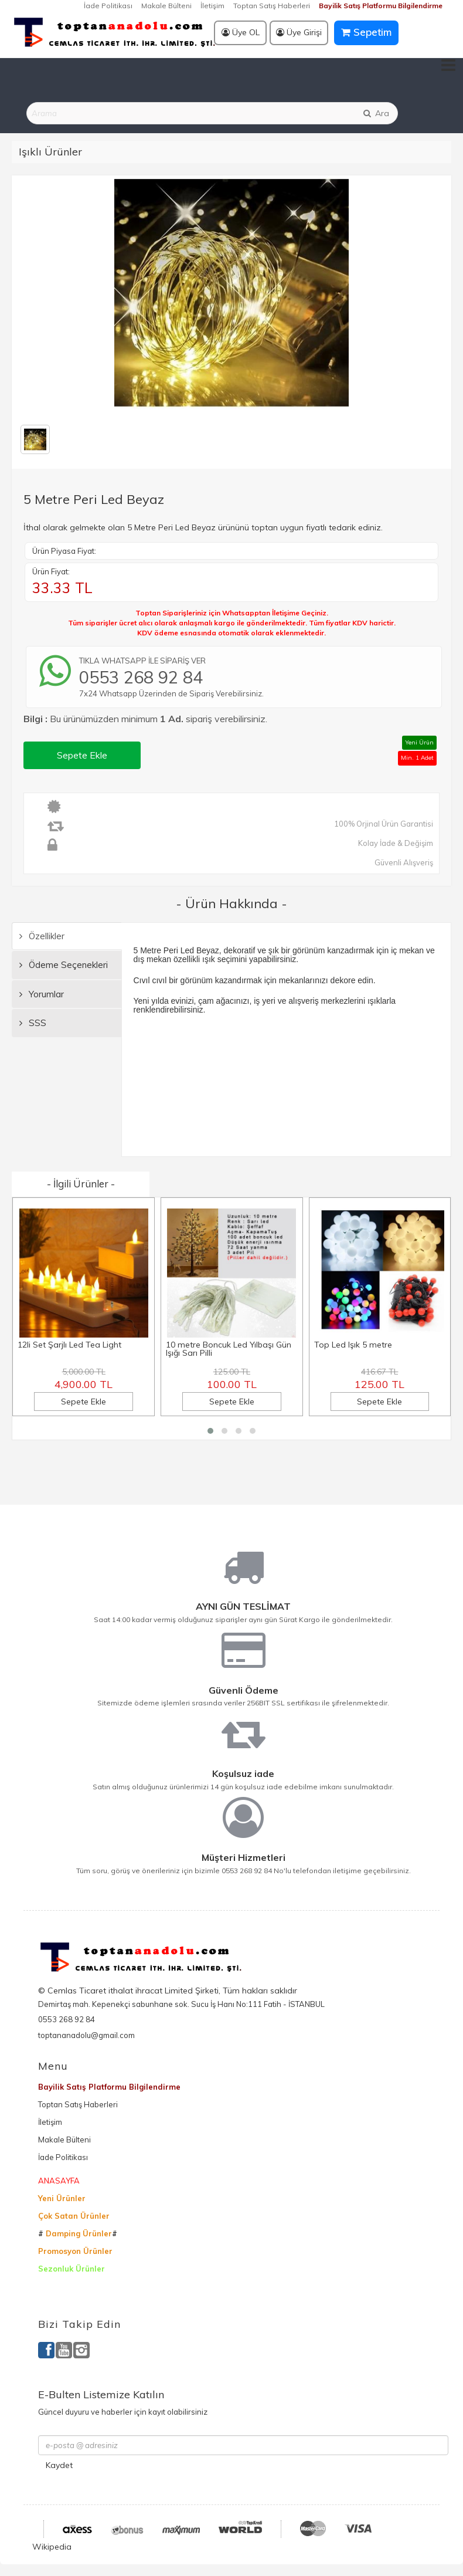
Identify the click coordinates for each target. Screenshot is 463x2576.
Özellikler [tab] (41, 936)
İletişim (212, 5)
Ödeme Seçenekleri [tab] (63, 964)
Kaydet (59, 2465)
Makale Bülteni (166, 5)
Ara (375, 113)
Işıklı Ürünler (50, 151)
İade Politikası (108, 5)
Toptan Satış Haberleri (271, 5)
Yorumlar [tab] (41, 994)
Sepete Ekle (82, 755)
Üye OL (241, 32)
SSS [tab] (32, 1022)
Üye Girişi (299, 32)
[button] (210, 1431)
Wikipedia (52, 2546)
